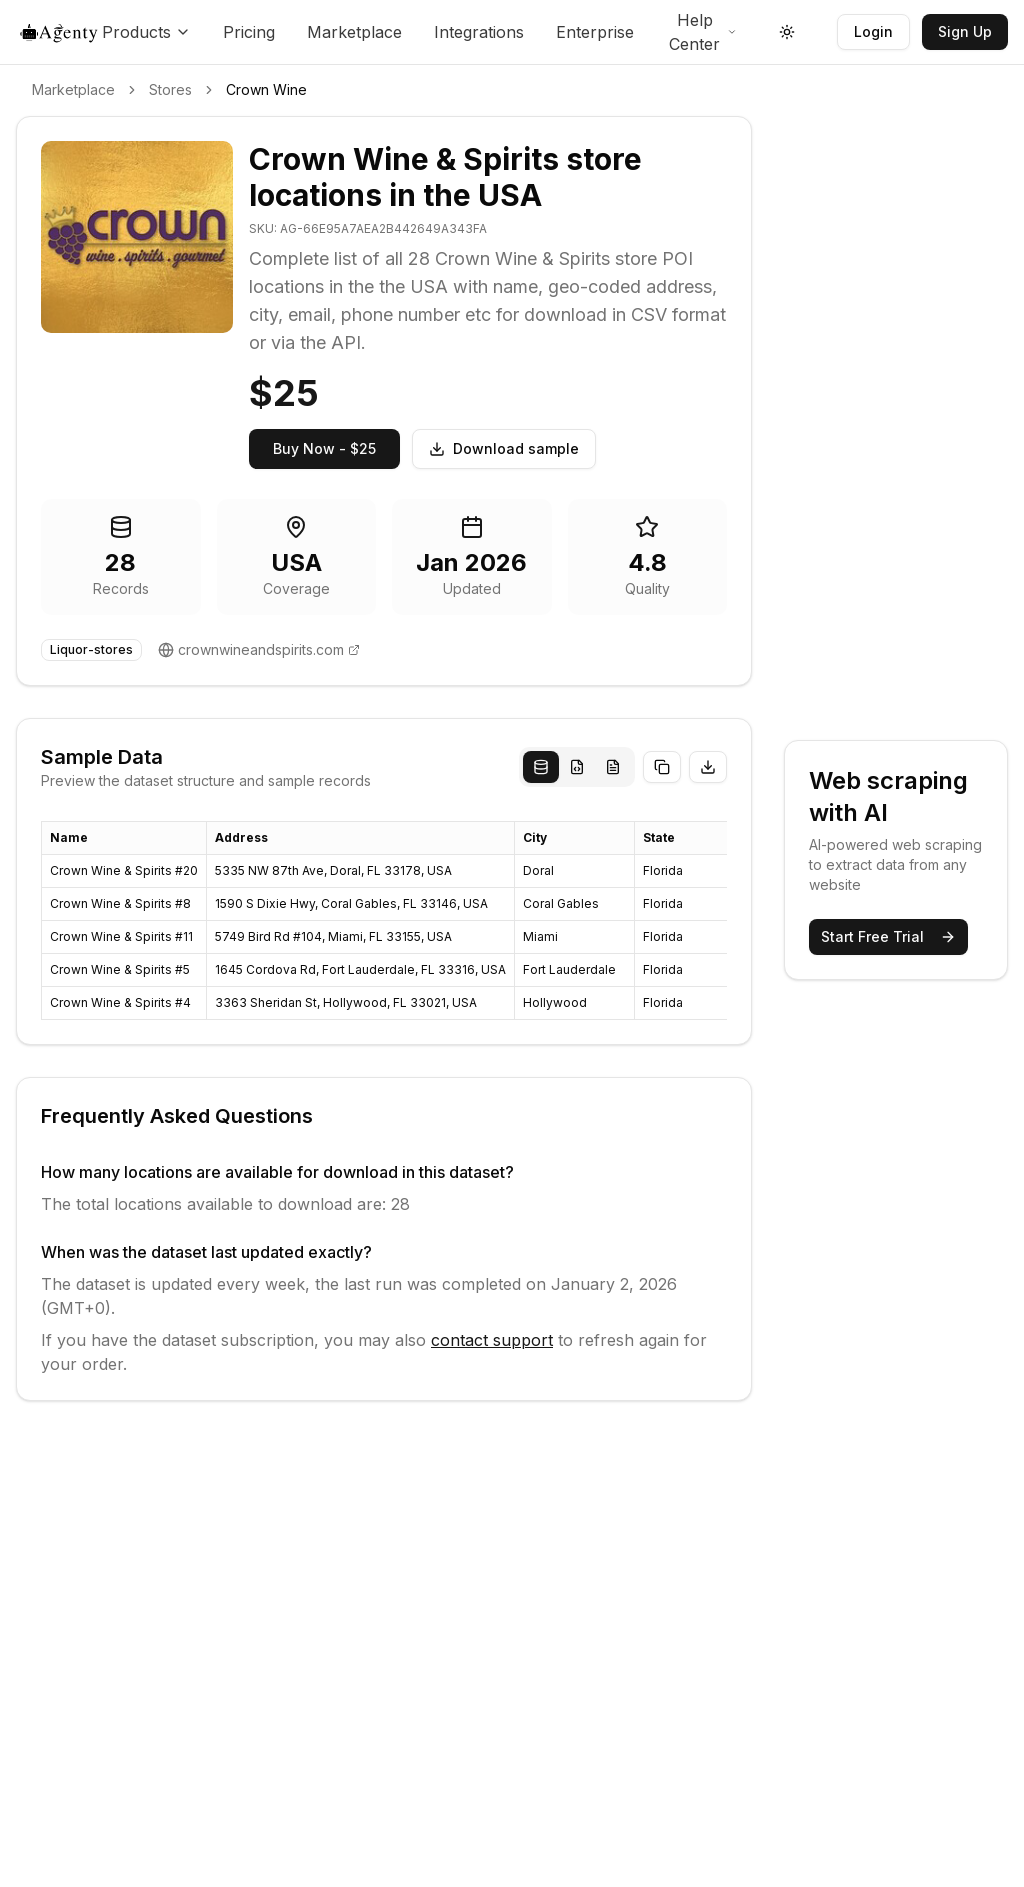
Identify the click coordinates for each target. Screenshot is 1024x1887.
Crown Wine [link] (266, 89)
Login (873, 31)
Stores (170, 89)
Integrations (479, 32)
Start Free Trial (888, 936)
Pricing (249, 32)
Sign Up (965, 31)
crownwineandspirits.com (261, 649)
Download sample (504, 448)
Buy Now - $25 (324, 448)
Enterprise (595, 32)
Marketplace (354, 32)
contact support (492, 1340)
